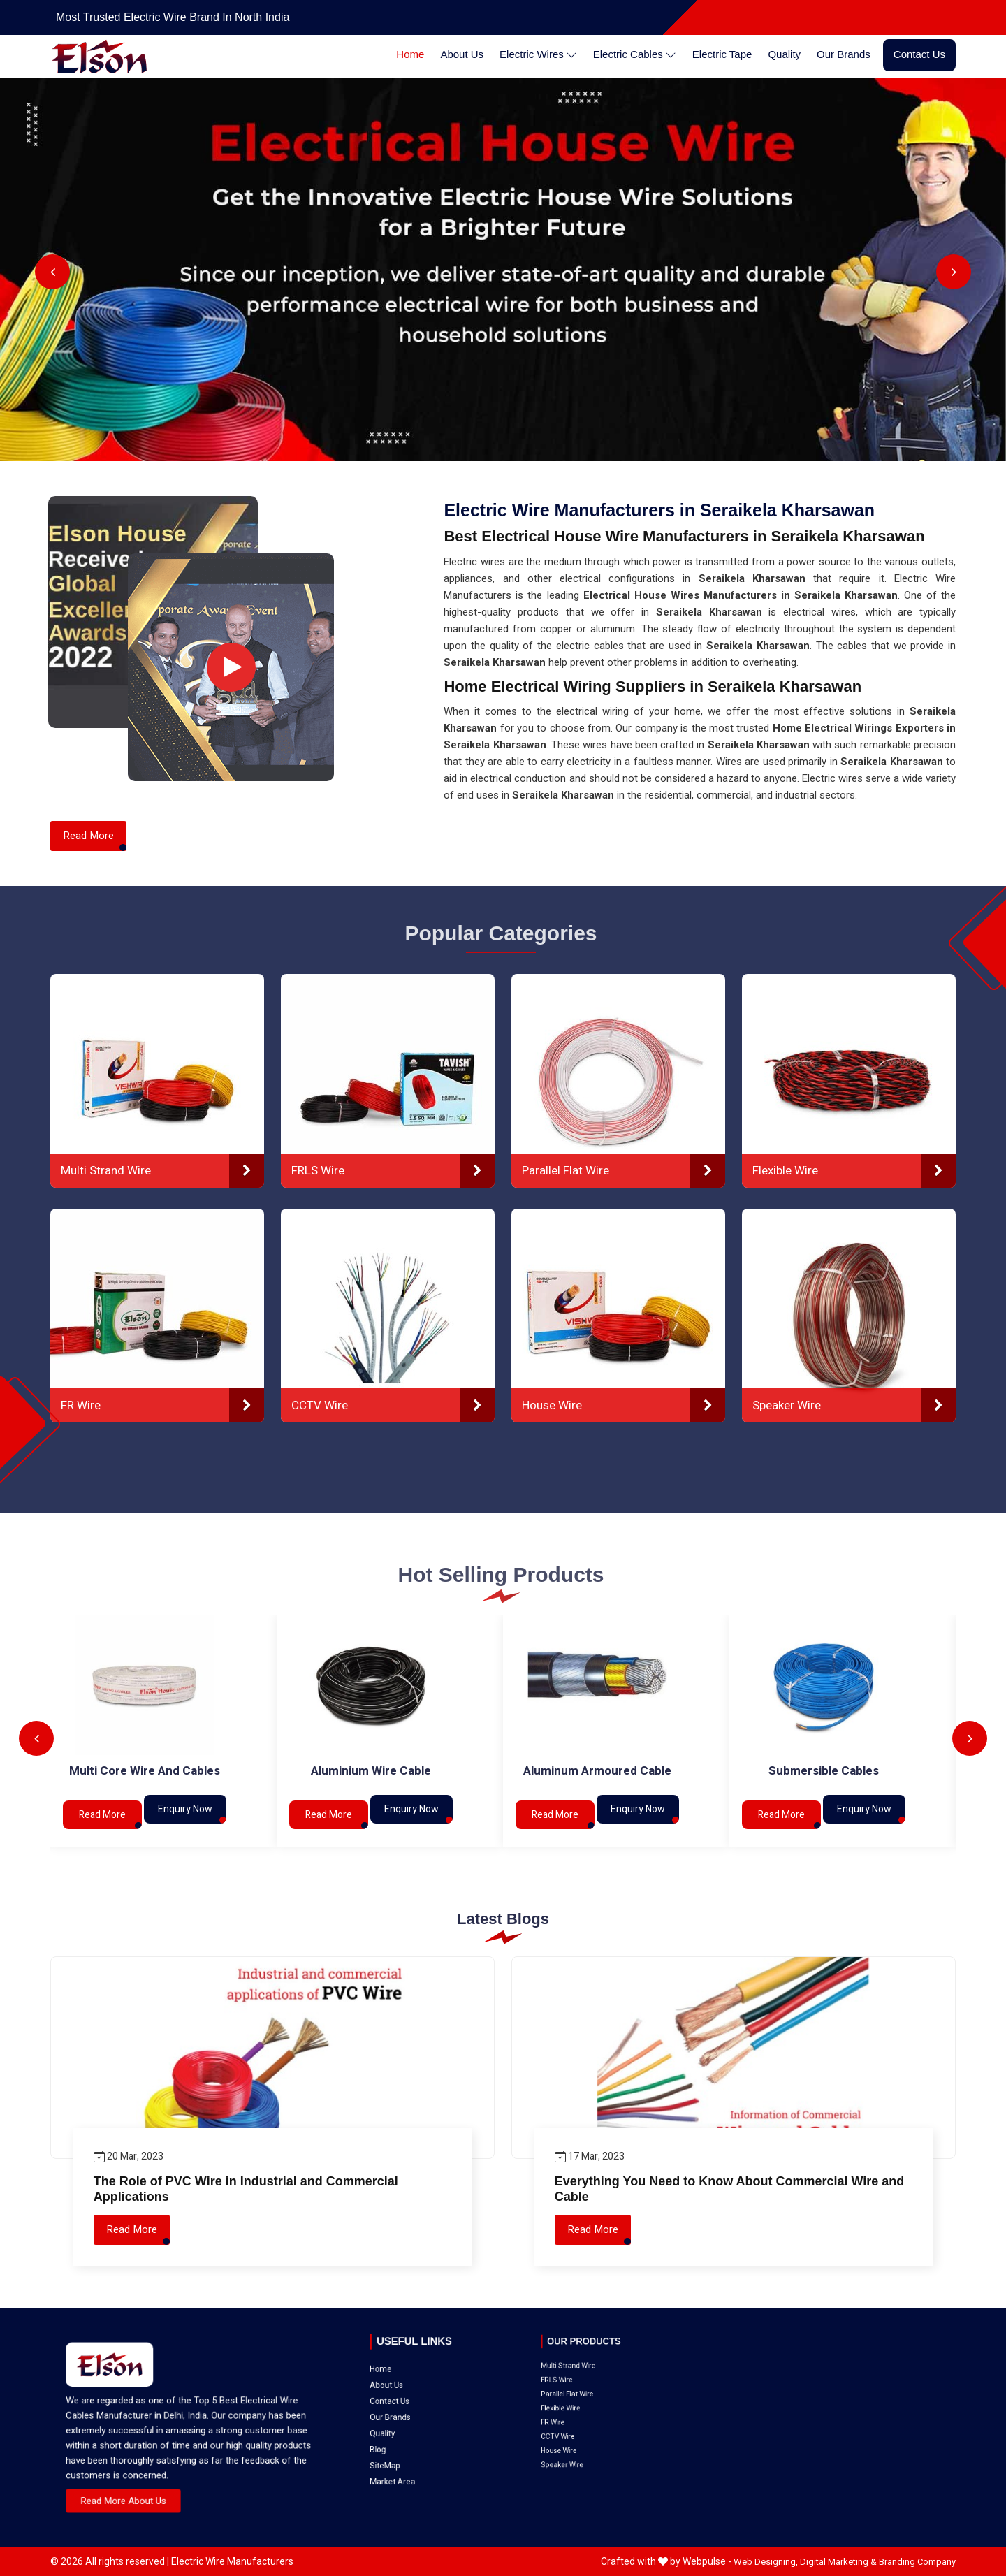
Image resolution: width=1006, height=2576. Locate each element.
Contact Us (919, 54)
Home (410, 54)
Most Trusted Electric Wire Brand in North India (172, 17)
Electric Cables (634, 55)
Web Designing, (766, 2561)
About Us (461, 54)
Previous (52, 271)
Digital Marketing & (838, 2561)
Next (953, 271)
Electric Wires (538, 55)
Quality (784, 54)
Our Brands (843, 54)
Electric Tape (722, 54)
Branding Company (917, 2561)
